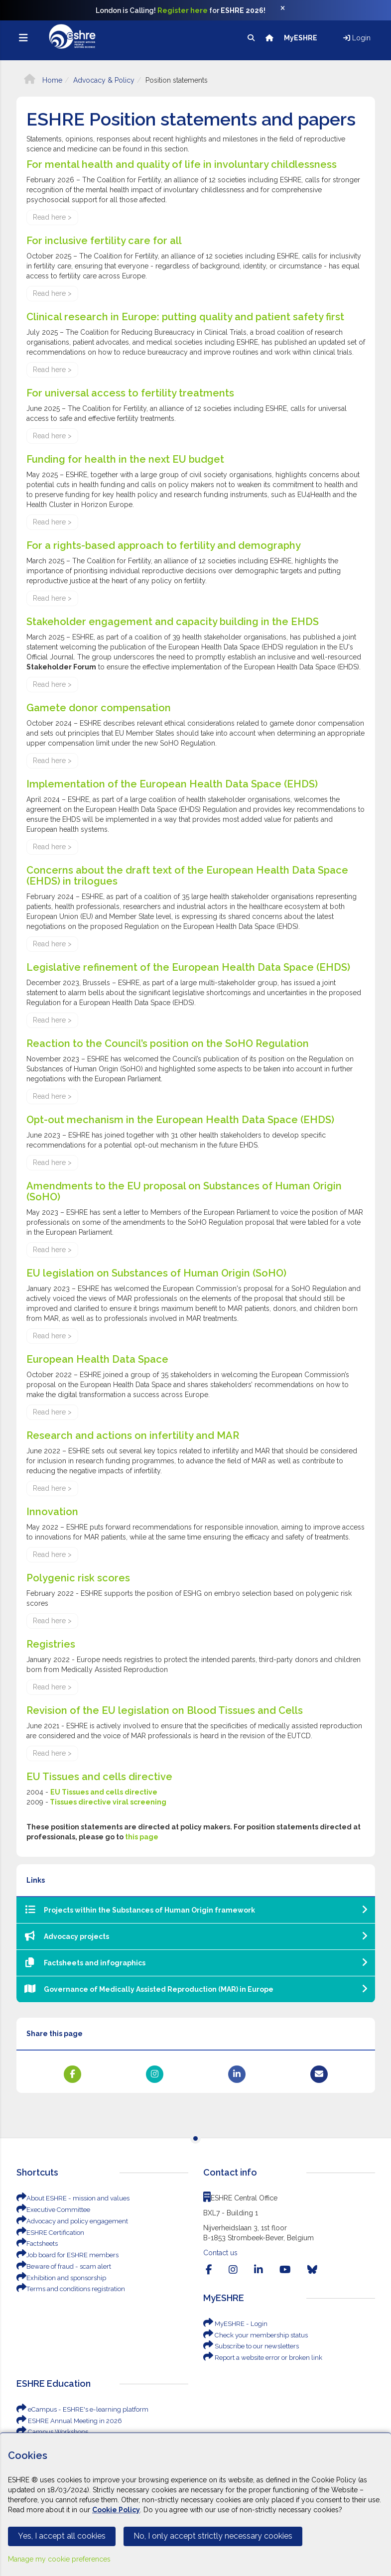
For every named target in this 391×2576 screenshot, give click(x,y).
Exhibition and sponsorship (57, 2275)
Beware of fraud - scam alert (59, 2264)
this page (141, 1837)
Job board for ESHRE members (62, 2253)
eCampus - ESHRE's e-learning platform (76, 2408)
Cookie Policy (116, 2510)
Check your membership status (252, 2334)
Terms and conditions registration (66, 2286)
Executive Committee (50, 2209)
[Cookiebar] (195, 2504)
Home (43, 80)
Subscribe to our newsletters (248, 2345)
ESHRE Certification (47, 2231)
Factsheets (36, 2242)
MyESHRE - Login (233, 2323)
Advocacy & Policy (103, 80)
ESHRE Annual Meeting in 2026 (65, 2419)
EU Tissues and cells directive (103, 1792)
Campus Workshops (49, 2430)
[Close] (287, 10)
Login (357, 38)
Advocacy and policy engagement (67, 2220)
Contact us (220, 2253)
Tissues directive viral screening (107, 1802)
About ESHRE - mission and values (68, 2198)
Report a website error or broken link (258, 2356)
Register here (182, 10)
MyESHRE (301, 38)
